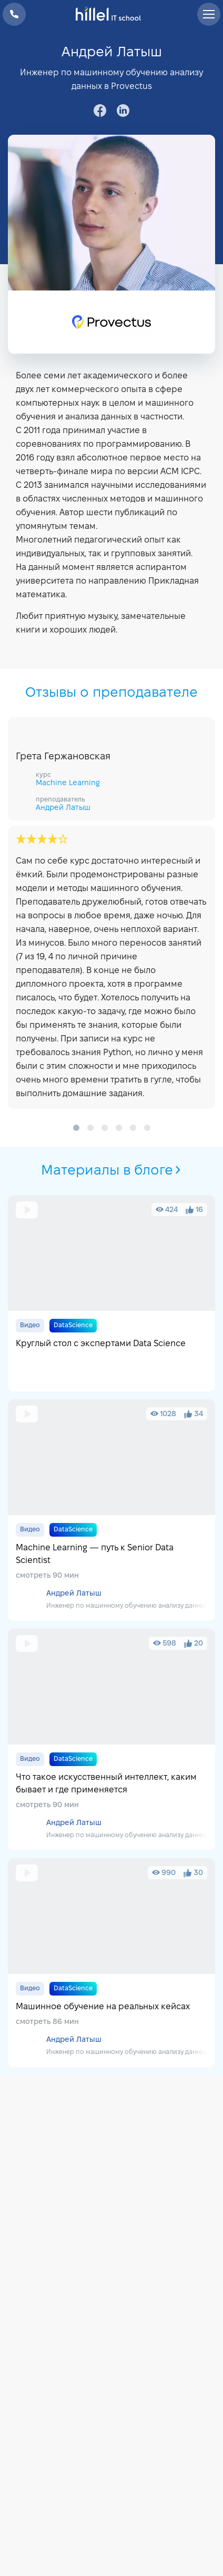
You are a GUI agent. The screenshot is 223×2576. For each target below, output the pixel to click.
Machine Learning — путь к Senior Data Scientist (111, 1510)
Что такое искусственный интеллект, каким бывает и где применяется (111, 1739)
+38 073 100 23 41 (14, 14)
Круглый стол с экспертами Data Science (111, 1293)
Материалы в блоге (112, 1171)
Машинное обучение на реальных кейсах (111, 1962)
